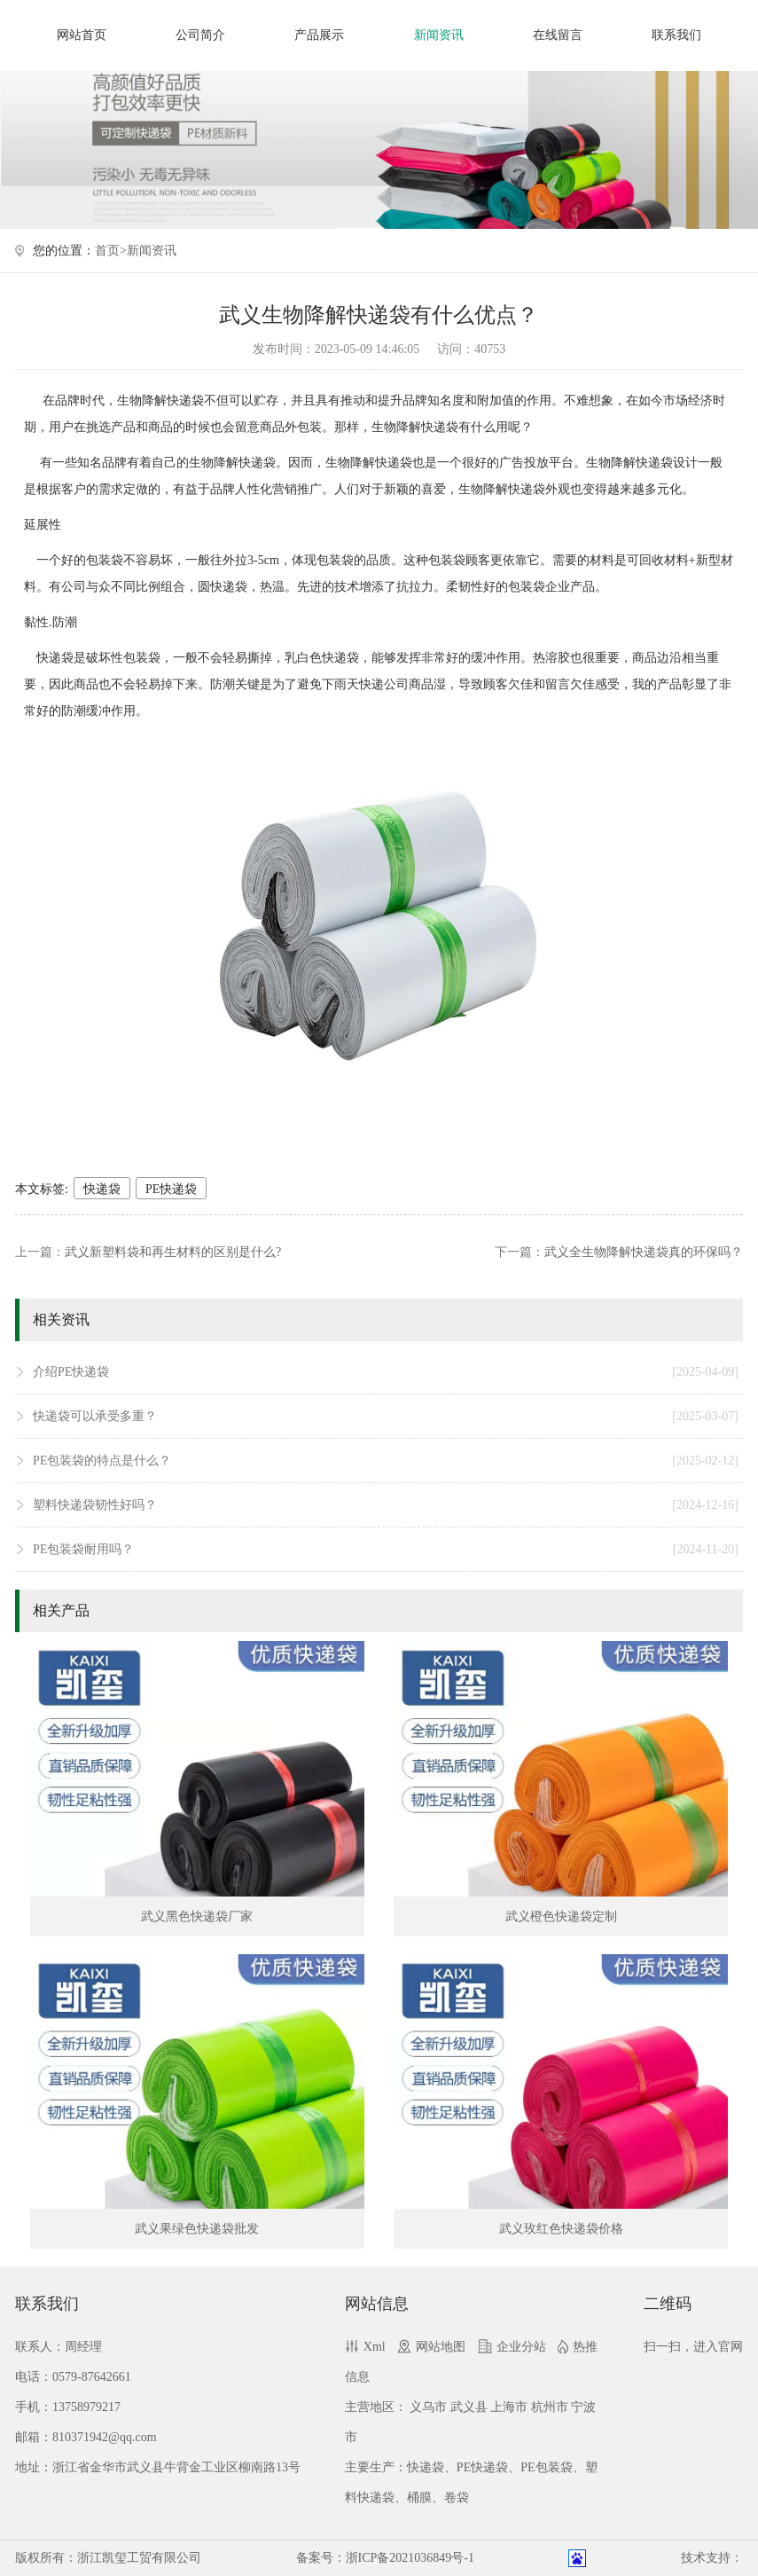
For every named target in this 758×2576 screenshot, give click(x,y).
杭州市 (549, 2407)
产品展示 (319, 35)
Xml (374, 2346)
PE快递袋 (171, 1189)
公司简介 (200, 35)
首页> (111, 250)
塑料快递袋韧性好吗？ (385, 1505)
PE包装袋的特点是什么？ (385, 1461)
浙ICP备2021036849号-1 (410, 2557)
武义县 (469, 2407)
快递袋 (102, 1189)
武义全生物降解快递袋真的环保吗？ (643, 1252)
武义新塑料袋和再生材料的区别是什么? (173, 1252)
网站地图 (440, 2346)
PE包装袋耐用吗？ (385, 1550)
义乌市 (428, 2407)
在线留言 (557, 35)
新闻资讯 (439, 35)
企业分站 (521, 2346)
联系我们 (676, 35)
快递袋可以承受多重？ (385, 1416)
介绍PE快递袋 (385, 1372)
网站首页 (81, 35)
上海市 (508, 2407)
